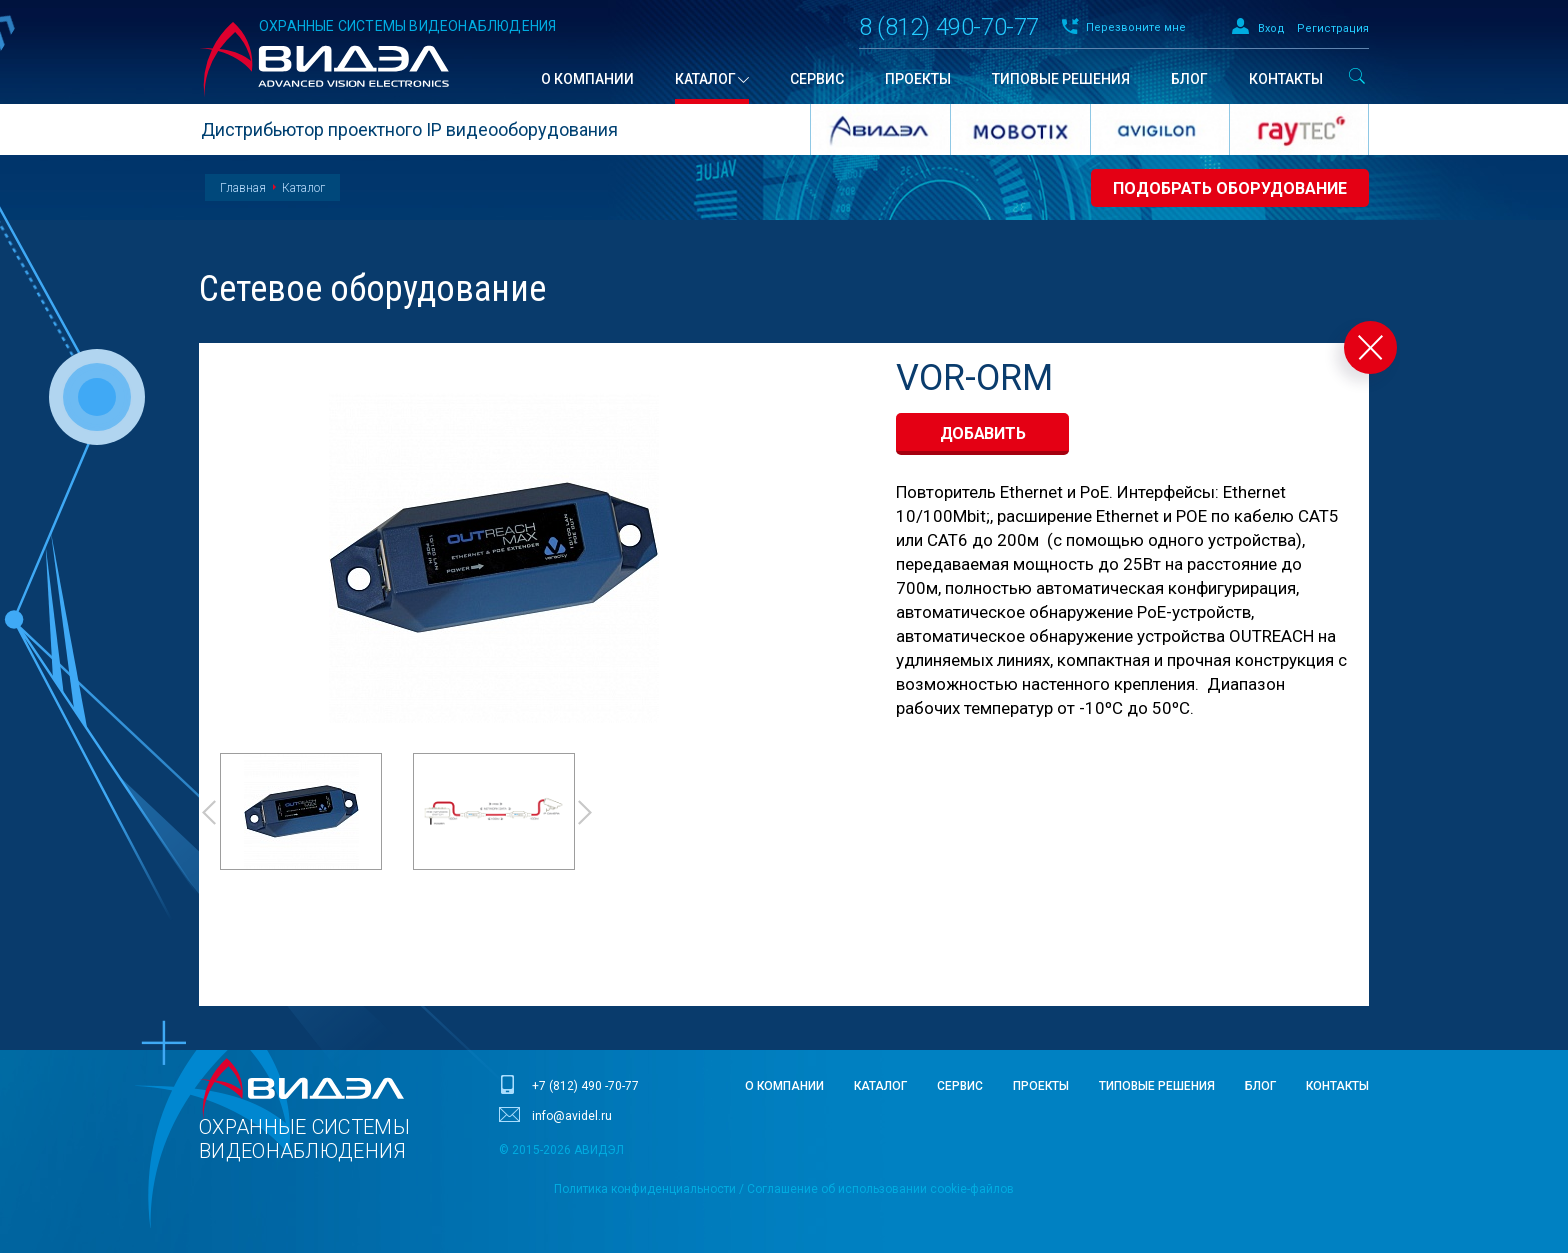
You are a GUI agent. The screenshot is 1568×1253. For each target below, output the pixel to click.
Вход (1271, 28)
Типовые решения (1157, 1086)
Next (586, 812)
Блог (1260, 1086)
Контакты (1337, 1086)
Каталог (303, 188)
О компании (784, 1086)
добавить (983, 433)
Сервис (960, 1086)
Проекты (1041, 1086)
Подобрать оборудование (1230, 188)
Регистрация (1333, 28)
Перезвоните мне (1136, 27)
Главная (243, 188)
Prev (208, 812)
